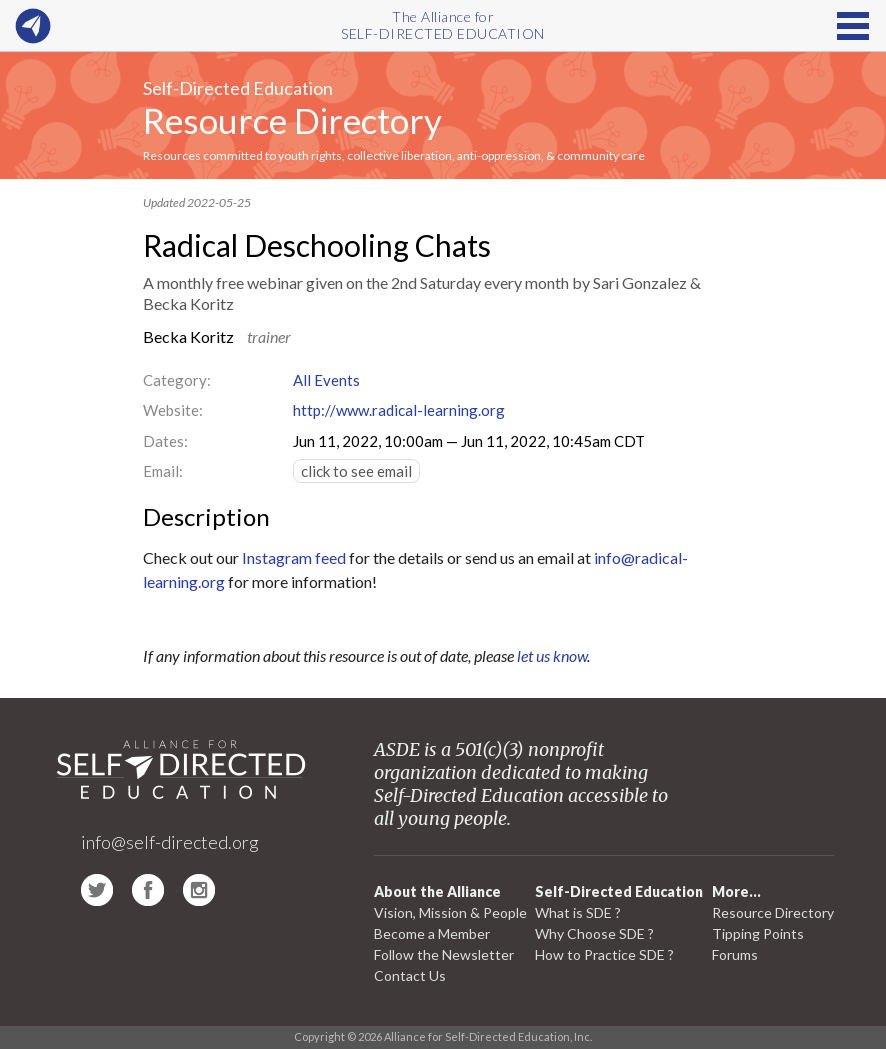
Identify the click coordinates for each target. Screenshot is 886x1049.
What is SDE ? (578, 912)
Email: (163, 471)
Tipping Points (758, 933)
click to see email (356, 471)
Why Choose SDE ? (594, 933)
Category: (177, 380)
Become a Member (432, 933)
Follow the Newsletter (444, 954)
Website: (173, 410)
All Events (326, 380)
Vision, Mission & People (450, 912)
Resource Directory (292, 120)
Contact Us (410, 975)
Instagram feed (294, 557)
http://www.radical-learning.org (399, 410)
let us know (552, 655)
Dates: (165, 441)
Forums (735, 954)
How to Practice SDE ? (604, 954)
